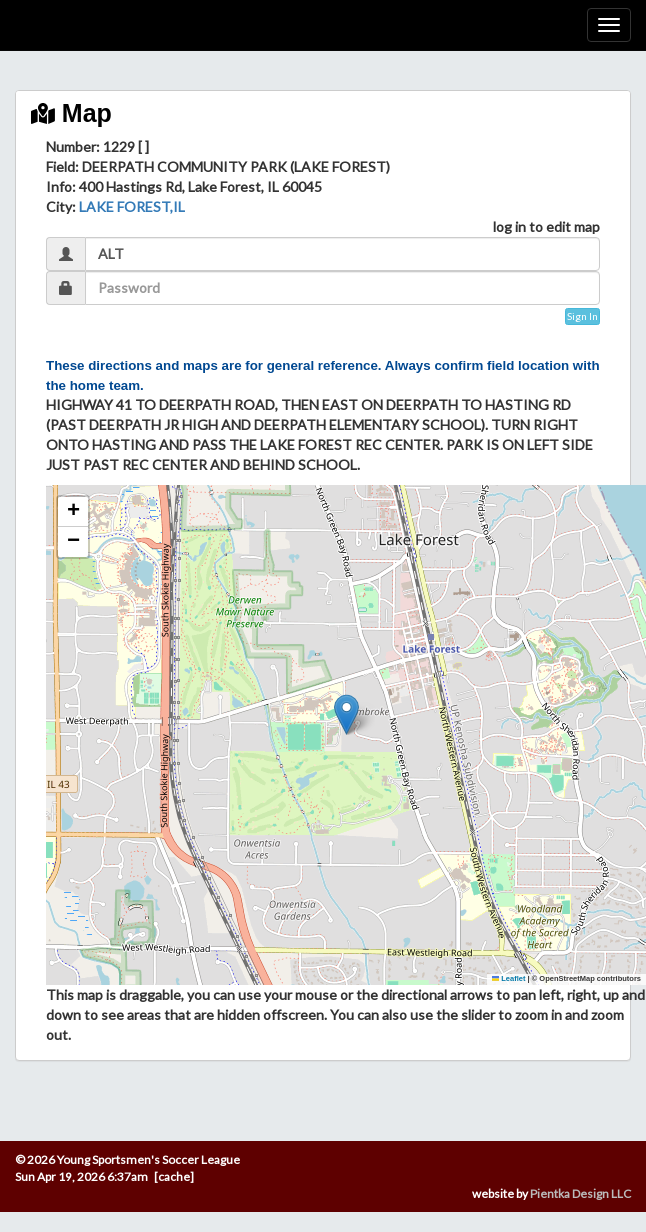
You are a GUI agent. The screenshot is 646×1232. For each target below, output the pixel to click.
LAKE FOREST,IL (132, 206)
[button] (346, 714)
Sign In (582, 316)
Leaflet (509, 978)
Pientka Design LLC (580, 1193)
